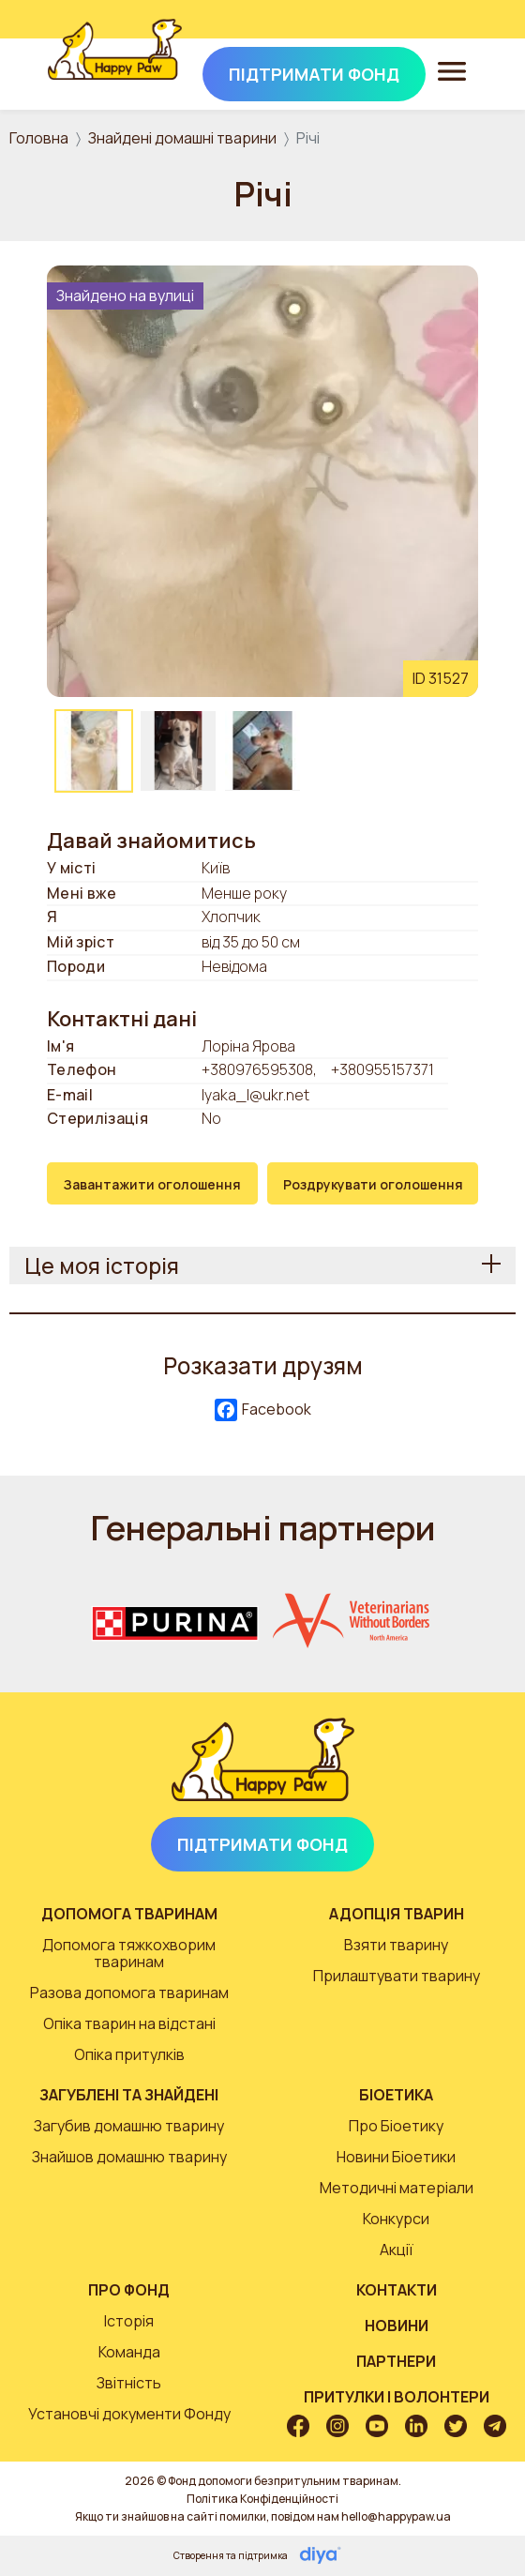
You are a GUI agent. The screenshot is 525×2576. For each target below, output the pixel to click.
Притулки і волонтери (396, 2396)
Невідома (234, 967)
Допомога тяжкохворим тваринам (129, 1953)
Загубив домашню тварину (129, 2125)
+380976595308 (257, 1069)
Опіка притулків (129, 2054)
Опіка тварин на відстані (129, 2023)
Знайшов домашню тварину (129, 2156)
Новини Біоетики (396, 2156)
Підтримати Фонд (262, 1844)
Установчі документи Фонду (129, 2413)
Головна (38, 138)
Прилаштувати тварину (396, 1975)
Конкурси (396, 2218)
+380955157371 (382, 1069)
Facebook (263, 1410)
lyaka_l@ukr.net (255, 1094)
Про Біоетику (396, 2125)
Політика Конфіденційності (262, 2499)
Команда (129, 2351)
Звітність (129, 2382)
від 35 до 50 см (251, 942)
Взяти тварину (396, 1944)
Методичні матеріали (396, 2187)
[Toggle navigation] (452, 70)
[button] (262, 479)
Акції (396, 2249)
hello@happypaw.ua (396, 2516)
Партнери (396, 2361)
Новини (396, 2325)
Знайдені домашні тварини (182, 138)
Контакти (396, 2289)
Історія (129, 2321)
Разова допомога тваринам (129, 1992)
